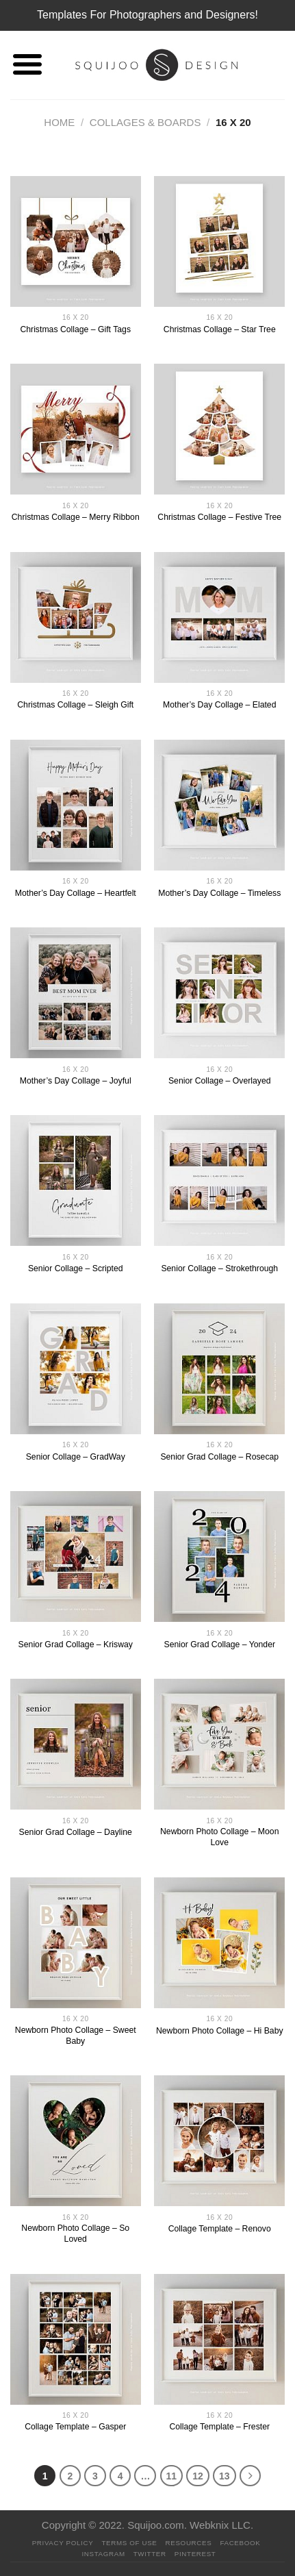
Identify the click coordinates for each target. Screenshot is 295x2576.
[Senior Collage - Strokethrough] (219, 1180)
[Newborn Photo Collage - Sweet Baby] (75, 1942)
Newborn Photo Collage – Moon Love (219, 1837)
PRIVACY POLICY (63, 2543)
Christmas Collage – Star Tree (220, 329)
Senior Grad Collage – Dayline (75, 1832)
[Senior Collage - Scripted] (75, 1180)
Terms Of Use (129, 2543)
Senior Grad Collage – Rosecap (219, 1457)
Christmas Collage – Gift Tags (75, 329)
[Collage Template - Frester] (219, 2339)
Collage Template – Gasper (75, 2426)
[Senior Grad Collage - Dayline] (75, 1744)
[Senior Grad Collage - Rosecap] (219, 1368)
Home (59, 122)
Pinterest (195, 2554)
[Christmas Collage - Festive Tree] (219, 429)
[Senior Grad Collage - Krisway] (75, 1556)
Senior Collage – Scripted (75, 1268)
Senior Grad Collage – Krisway (75, 1644)
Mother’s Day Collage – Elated (219, 705)
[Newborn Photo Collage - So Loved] (75, 2140)
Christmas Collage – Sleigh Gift (75, 705)
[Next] (250, 2476)
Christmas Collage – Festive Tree (219, 517)
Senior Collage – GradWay (75, 1457)
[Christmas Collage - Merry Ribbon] (75, 429)
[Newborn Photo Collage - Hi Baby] (219, 1942)
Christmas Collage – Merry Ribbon (76, 517)
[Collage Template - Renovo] (219, 2140)
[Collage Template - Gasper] (75, 2339)
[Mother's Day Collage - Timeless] (219, 805)
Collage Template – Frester (219, 2426)
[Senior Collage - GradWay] (75, 1368)
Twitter (149, 2554)
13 (224, 2476)
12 (197, 2476)
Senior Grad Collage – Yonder (219, 1644)
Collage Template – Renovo (219, 2229)
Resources (189, 2543)
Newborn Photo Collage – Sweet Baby (75, 2035)
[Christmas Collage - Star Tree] (219, 241)
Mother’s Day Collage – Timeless (219, 893)
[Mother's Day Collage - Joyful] (75, 992)
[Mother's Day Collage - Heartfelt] (75, 805)
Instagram (103, 2554)
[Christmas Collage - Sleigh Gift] (75, 617)
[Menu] (26, 65)
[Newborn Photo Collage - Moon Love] (219, 1744)
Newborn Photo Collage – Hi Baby (219, 2031)
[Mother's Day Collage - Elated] (219, 617)
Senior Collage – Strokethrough (219, 1268)
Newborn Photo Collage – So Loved (75, 2233)
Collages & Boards (145, 122)
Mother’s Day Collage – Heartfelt (75, 893)
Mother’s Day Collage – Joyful (75, 1081)
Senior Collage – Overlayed (219, 1081)
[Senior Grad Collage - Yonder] (219, 1556)
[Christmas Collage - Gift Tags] (75, 241)
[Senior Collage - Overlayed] (219, 992)
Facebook (240, 2543)
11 (171, 2476)
